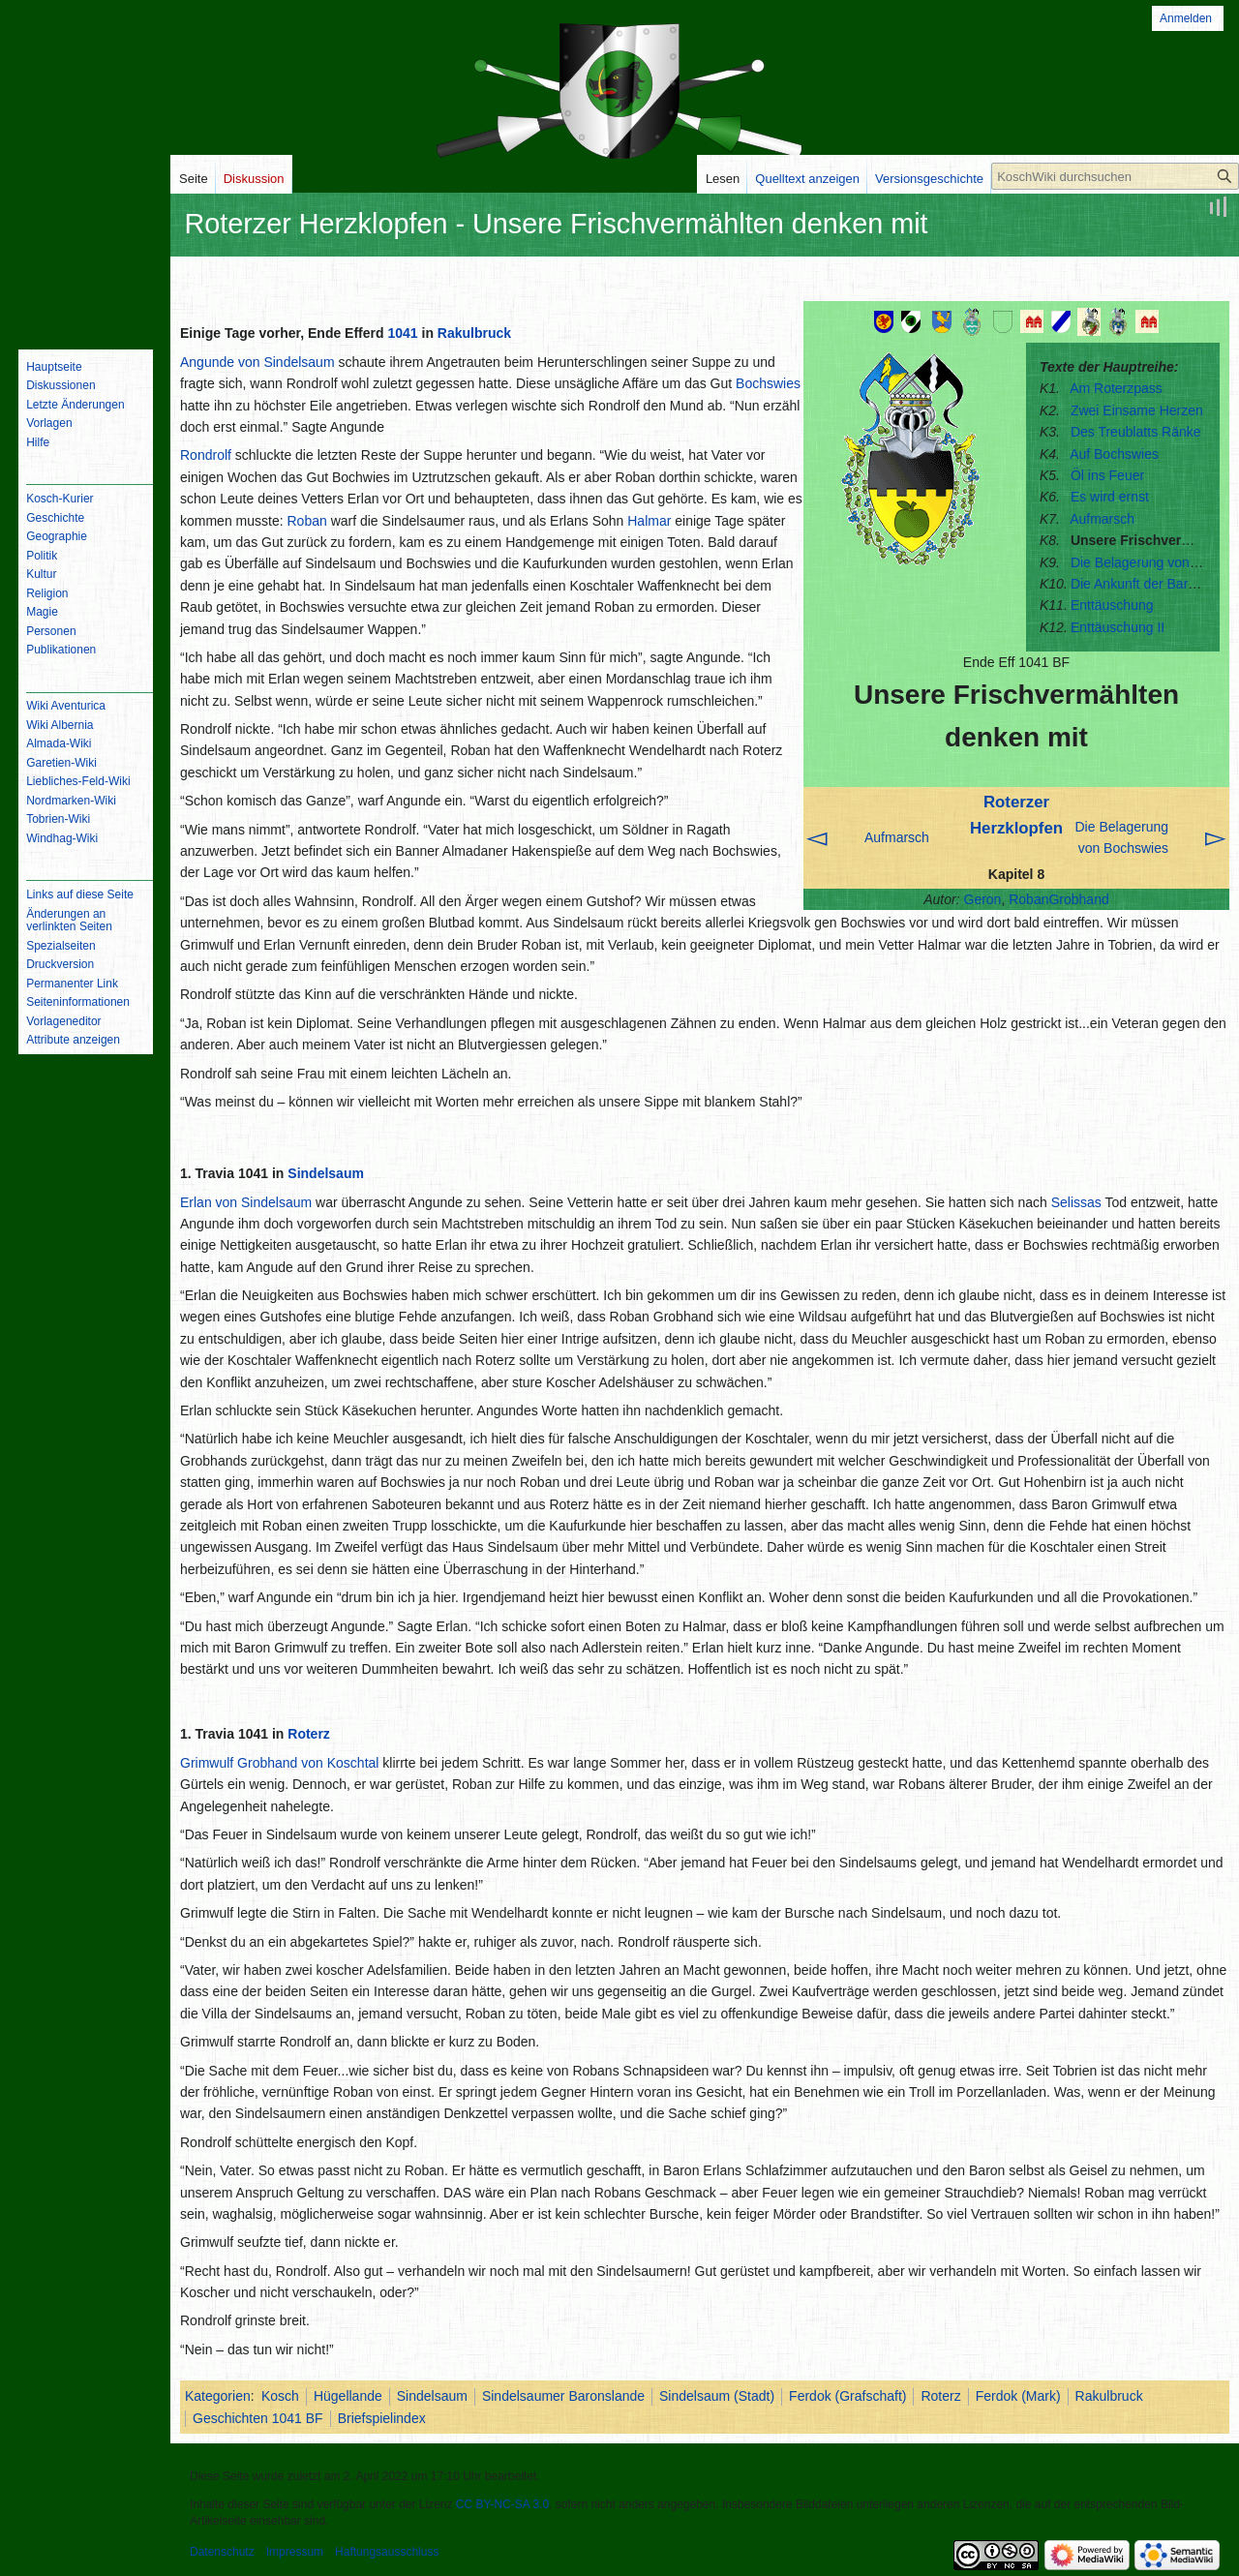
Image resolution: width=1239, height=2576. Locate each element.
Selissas (1076, 1202)
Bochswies (768, 383)
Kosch (280, 2396)
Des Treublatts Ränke (1136, 431)
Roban (306, 521)
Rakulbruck (474, 333)
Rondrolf (205, 455)
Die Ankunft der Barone (1141, 583)
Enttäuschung (1112, 605)
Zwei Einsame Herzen (1137, 410)
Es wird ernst (1110, 496)
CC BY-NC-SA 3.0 (502, 2504)
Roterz (308, 1734)
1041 (402, 333)
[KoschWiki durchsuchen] (1115, 176)
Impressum (294, 2552)
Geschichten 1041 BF (258, 2418)
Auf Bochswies (1114, 454)
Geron (983, 899)
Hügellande (348, 2396)
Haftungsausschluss (386, 2552)
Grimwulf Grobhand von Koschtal (279, 1763)
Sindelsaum (325, 1173)
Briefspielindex (382, 2418)
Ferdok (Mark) (1018, 2396)
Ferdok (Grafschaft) (847, 2396)
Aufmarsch (1102, 519)
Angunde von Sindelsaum (257, 362)
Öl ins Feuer (1107, 475)
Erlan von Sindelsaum (246, 1202)
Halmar (649, 521)
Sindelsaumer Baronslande (563, 2396)
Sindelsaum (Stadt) (716, 2396)
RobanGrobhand (1059, 899)
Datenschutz (222, 2552)
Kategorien (218, 2396)
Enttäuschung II (1117, 627)
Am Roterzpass (1116, 388)
